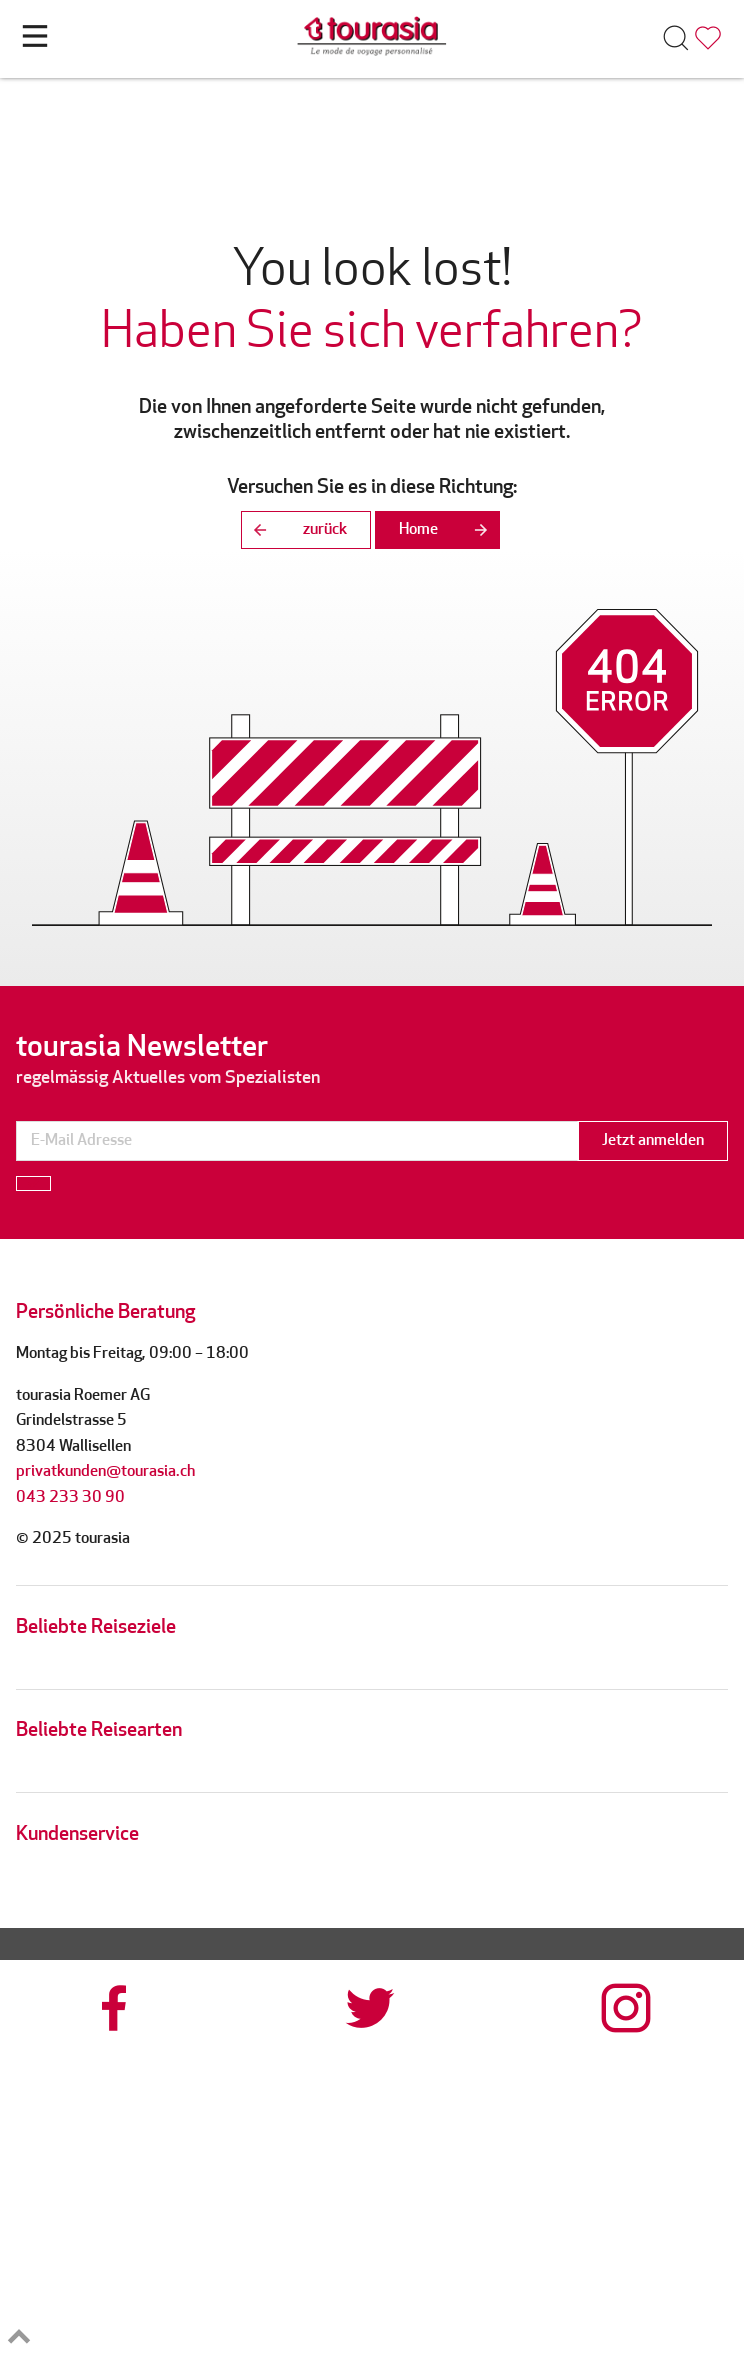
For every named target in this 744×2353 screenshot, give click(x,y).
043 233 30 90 (70, 1498)
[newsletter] (297, 1141)
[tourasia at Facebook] (116, 2008)
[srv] (558, 2175)
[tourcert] (186, 2175)
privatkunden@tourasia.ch (105, 1472)
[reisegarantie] (186, 2291)
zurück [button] (294, 530)
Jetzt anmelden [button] (653, 1141)
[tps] (558, 2291)
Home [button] (449, 530)
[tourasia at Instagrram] (628, 2008)
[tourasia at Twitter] (372, 2008)
